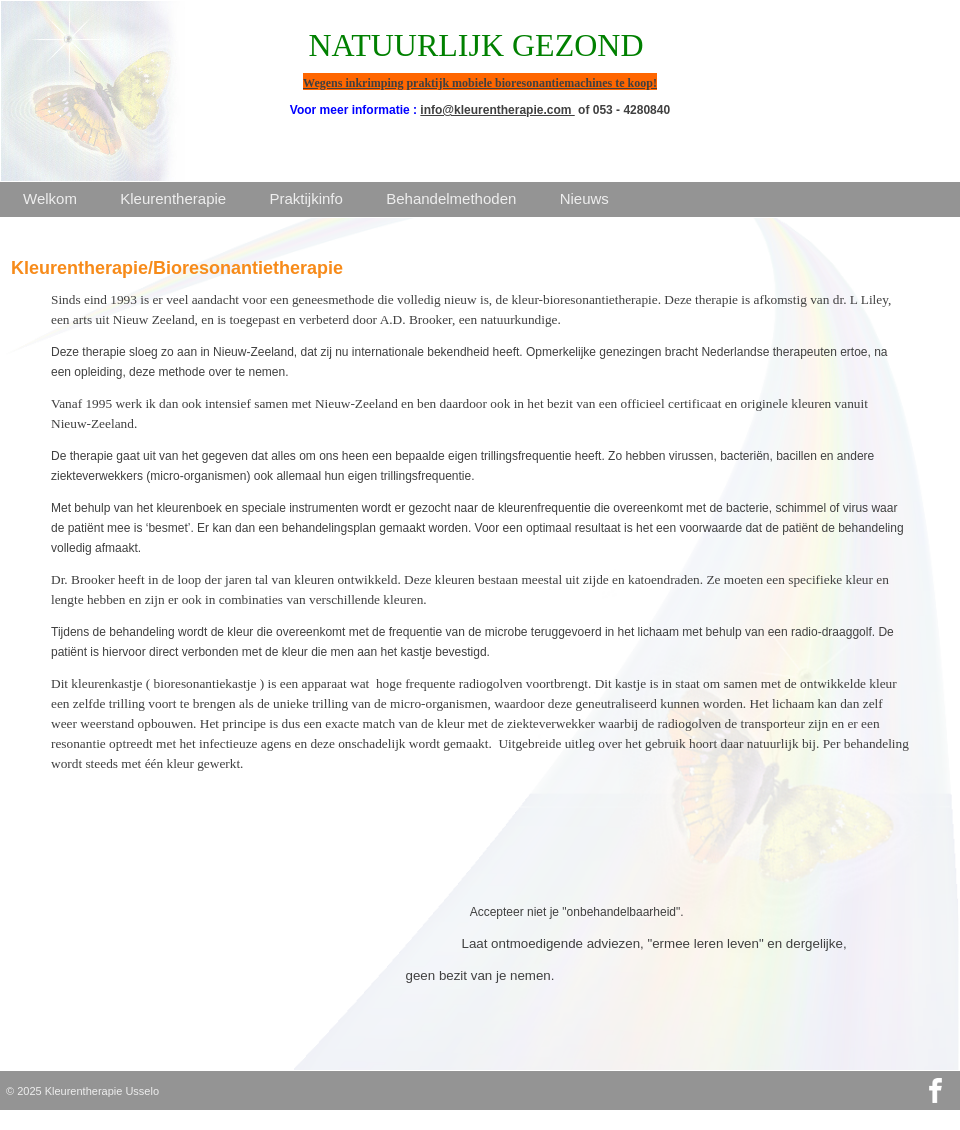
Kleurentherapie (173, 198)
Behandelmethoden (451, 198)
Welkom (50, 198)
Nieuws (584, 198)
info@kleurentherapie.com (497, 110)
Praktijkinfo (306, 198)
